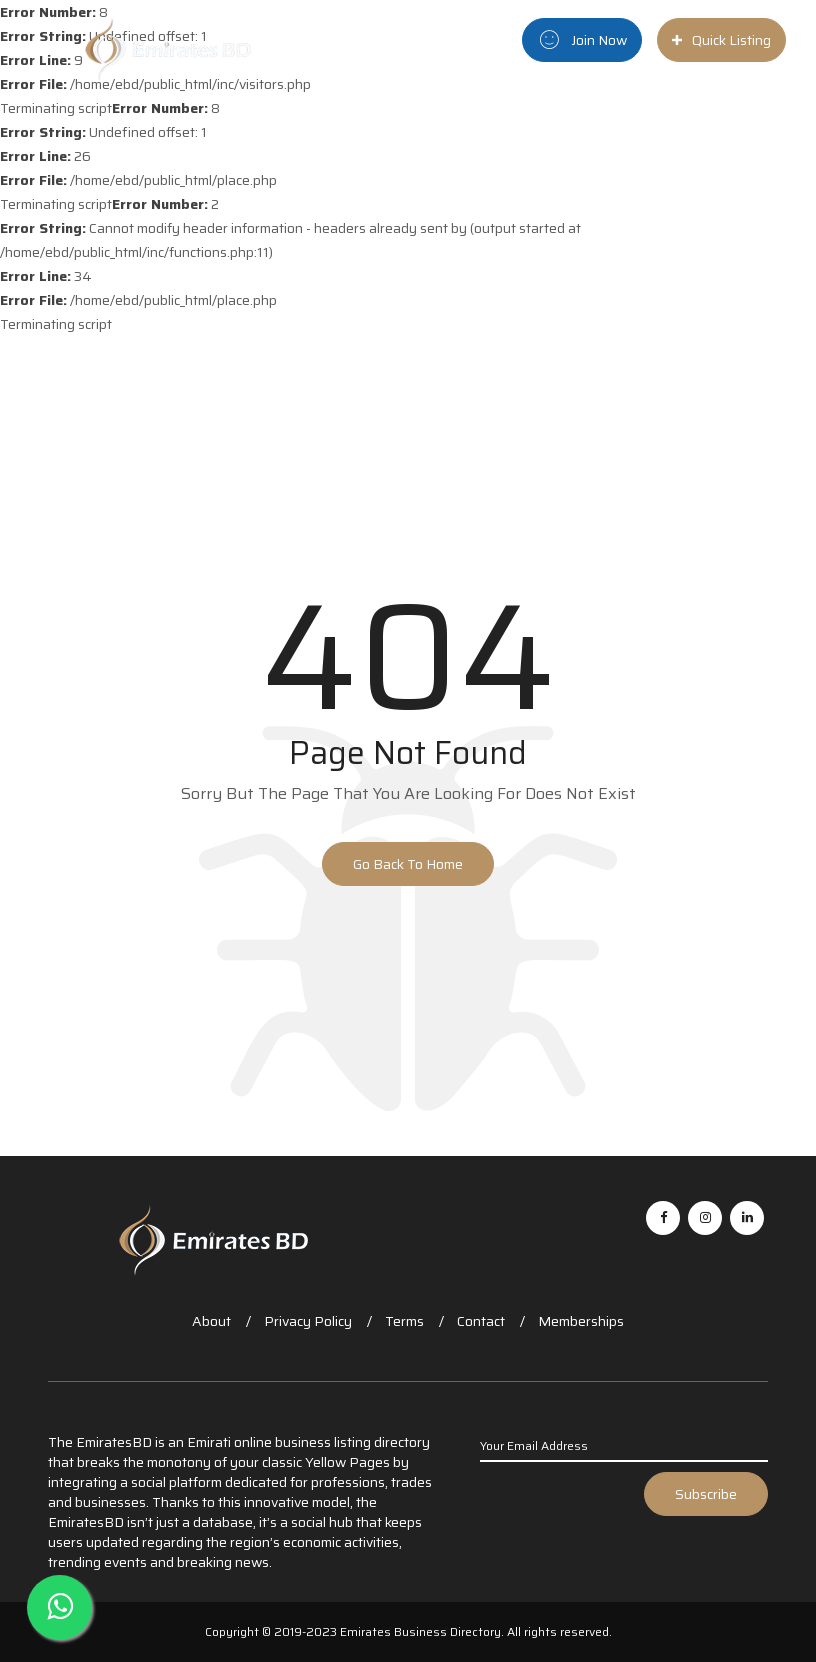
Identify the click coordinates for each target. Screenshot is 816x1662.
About (211, 1321)
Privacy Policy (308, 1321)
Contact (481, 1321)
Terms (404, 1321)
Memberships (581, 1321)
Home (403, 119)
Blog (673, 119)
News (620, 119)
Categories (480, 119)
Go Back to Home (408, 864)
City (559, 119)
